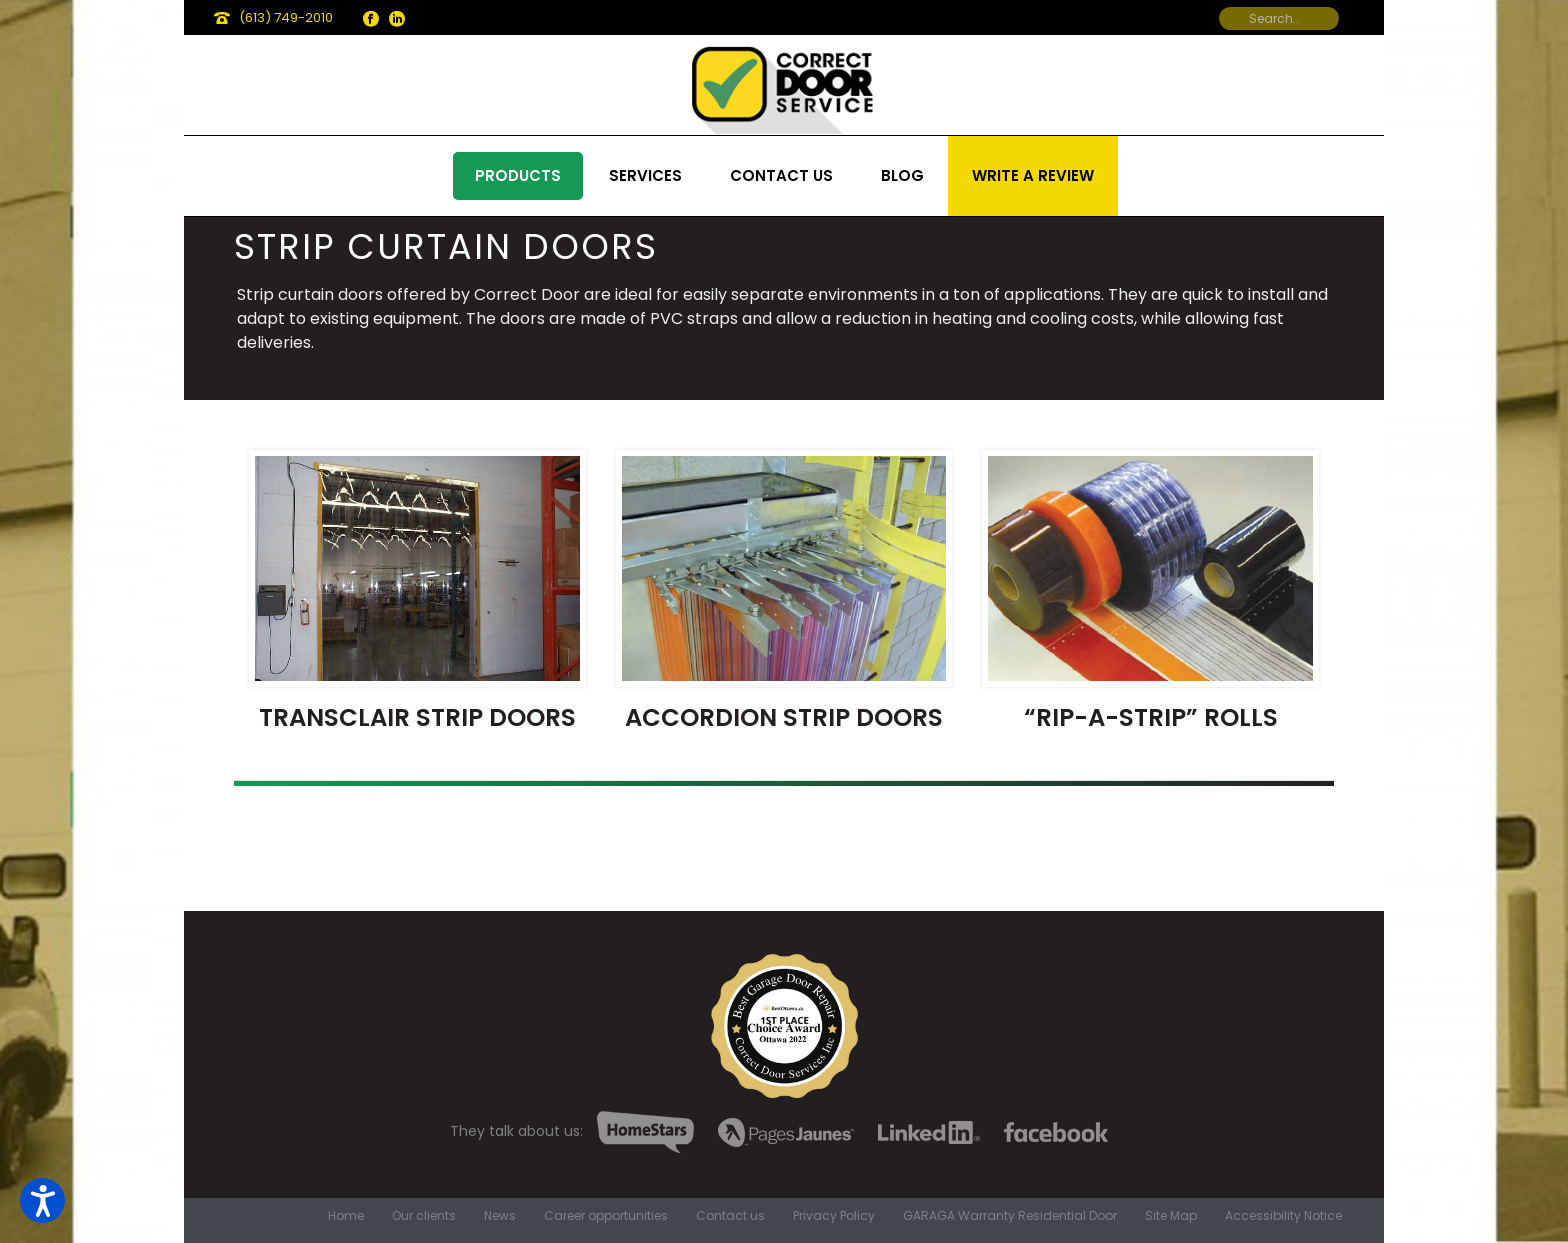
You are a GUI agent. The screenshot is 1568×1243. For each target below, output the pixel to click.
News (500, 1216)
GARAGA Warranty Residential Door (1010, 1216)
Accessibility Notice (1283, 1216)
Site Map (1171, 1216)
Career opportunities (606, 1216)
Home (346, 1216)
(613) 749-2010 (286, 17)
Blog (902, 175)
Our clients (424, 1216)
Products (518, 175)
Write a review (1033, 175)
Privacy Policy (834, 1216)
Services (645, 175)
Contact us (781, 175)
